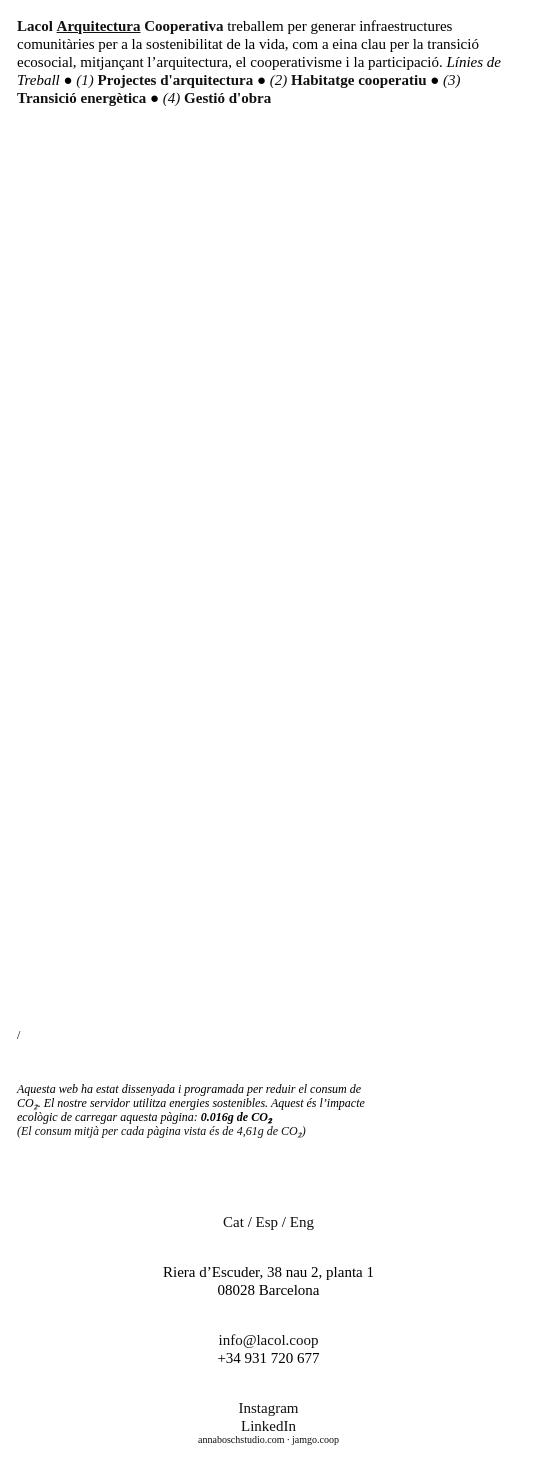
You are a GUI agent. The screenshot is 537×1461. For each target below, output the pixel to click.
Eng (302, 1222)
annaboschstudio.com (241, 1439)
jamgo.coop (315, 1439)
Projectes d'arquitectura (177, 80)
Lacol (35, 26)
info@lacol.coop (268, 1340)
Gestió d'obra (227, 98)
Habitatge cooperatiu (360, 80)
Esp (267, 1222)
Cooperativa (183, 26)
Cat (233, 1222)
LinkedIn (268, 1426)
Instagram (269, 1408)
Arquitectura (99, 26)
